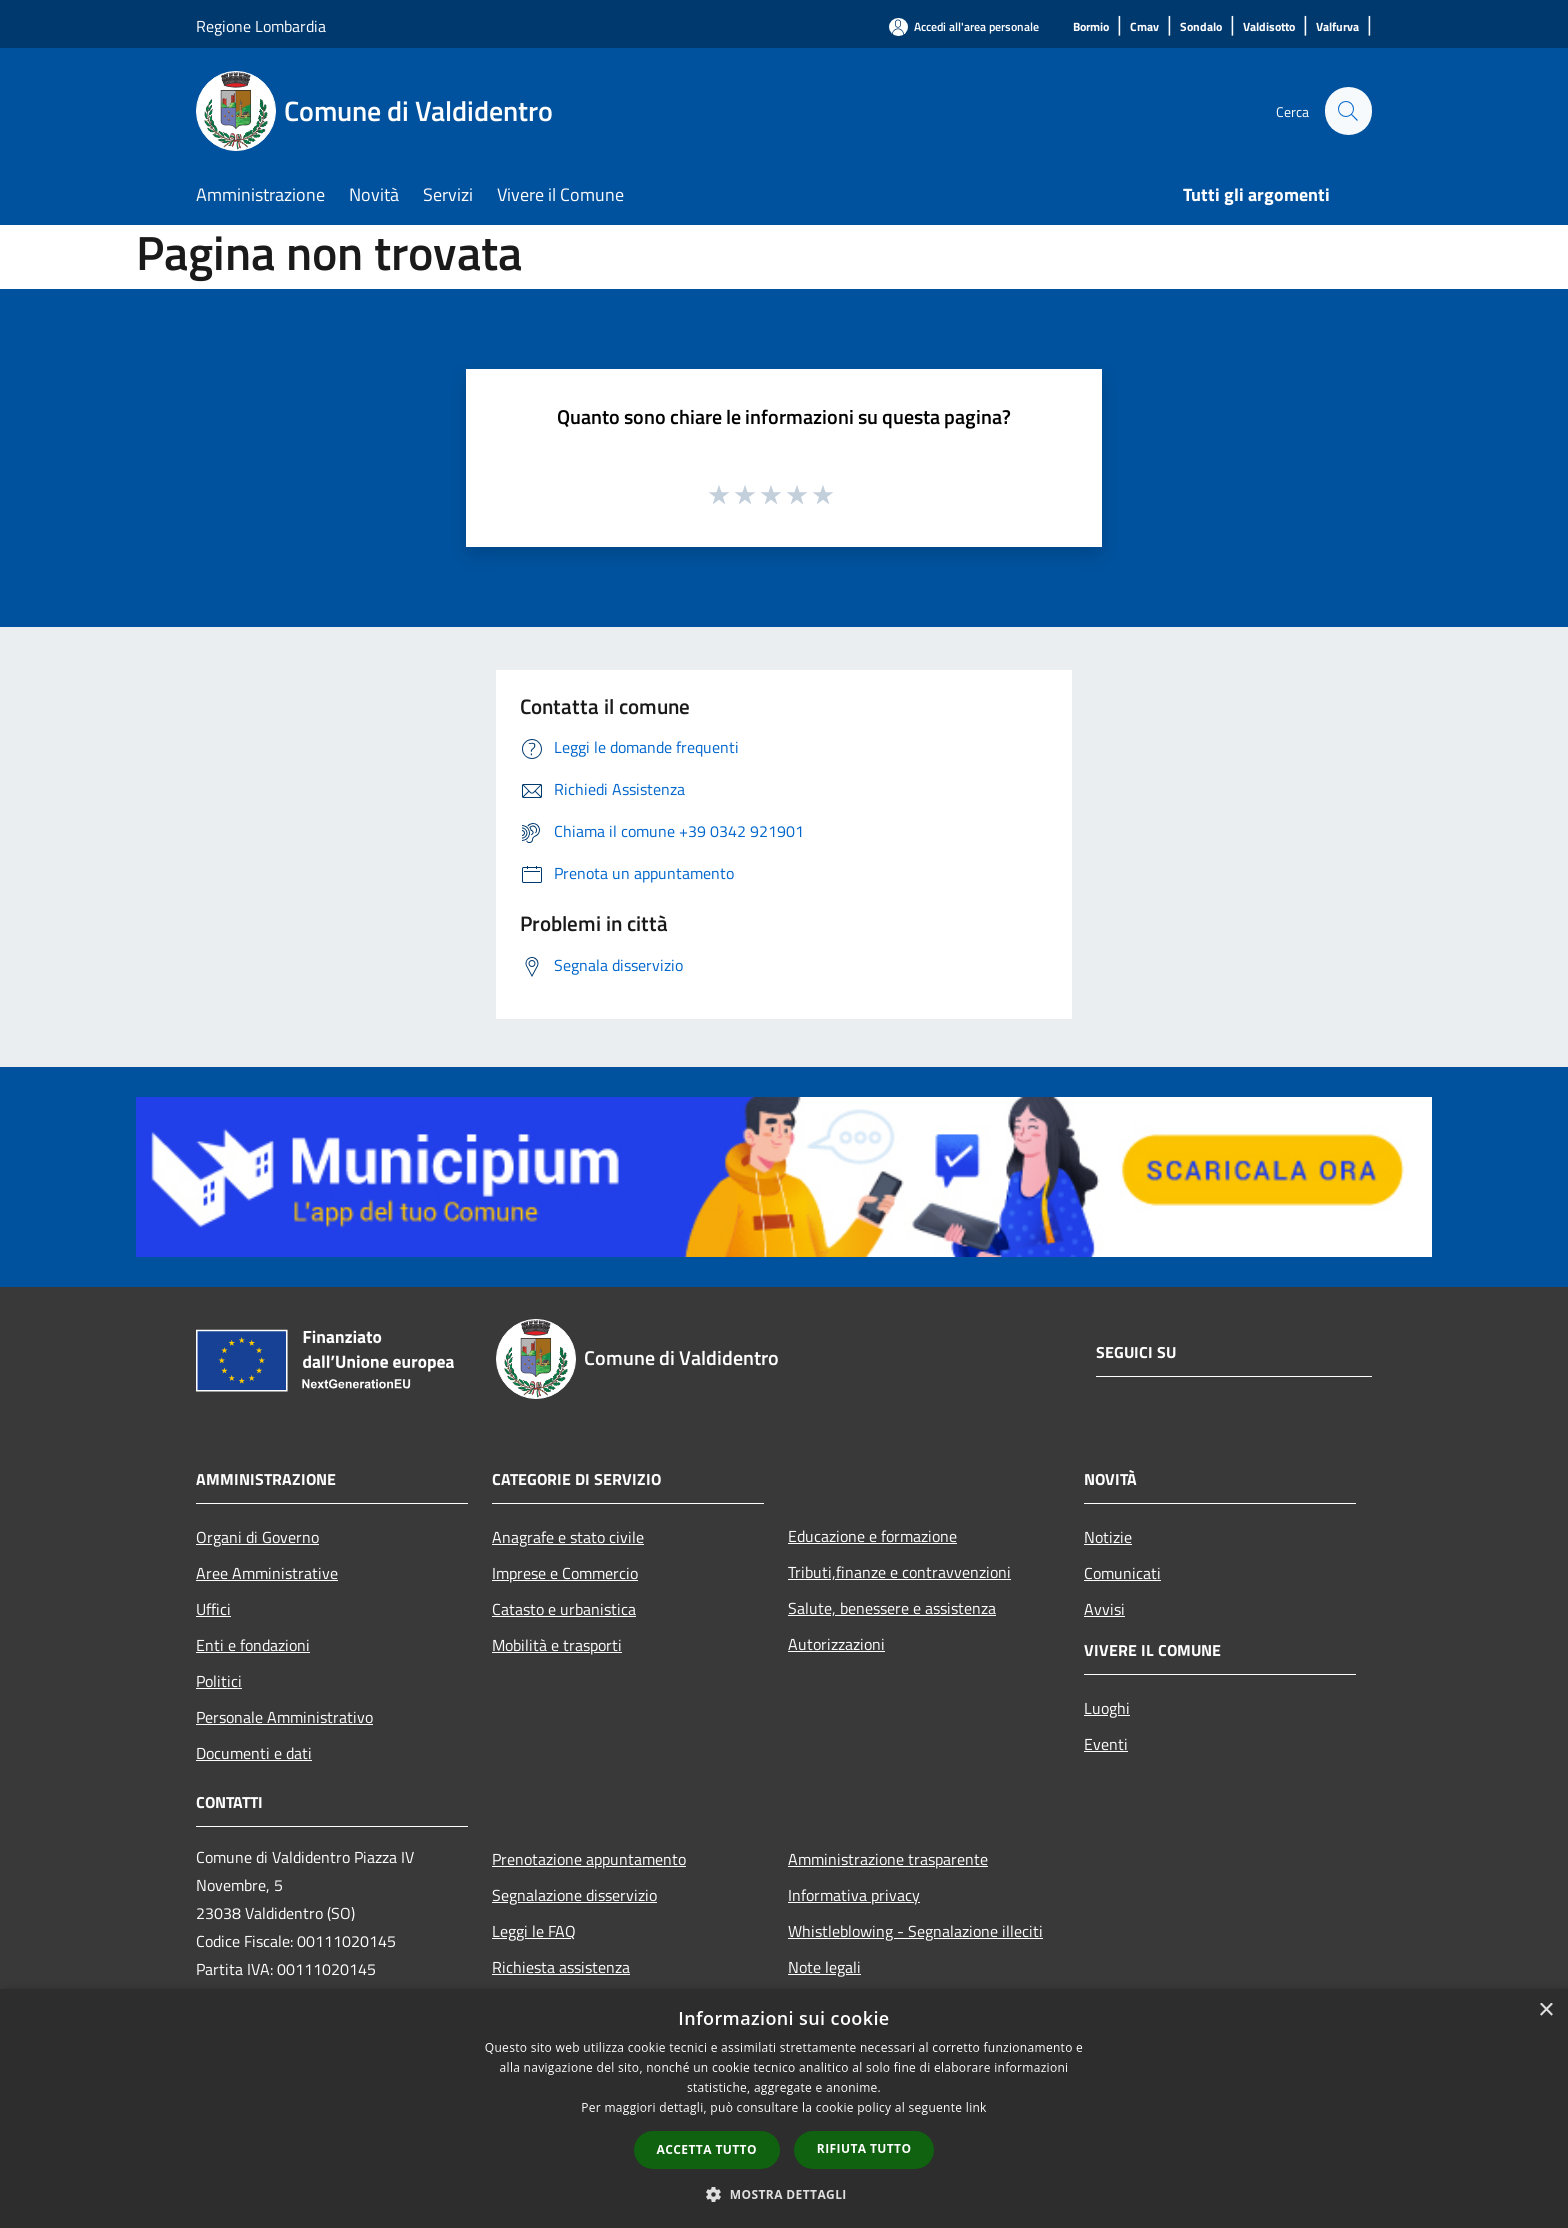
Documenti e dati (254, 1753)
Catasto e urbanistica (564, 1609)
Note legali (824, 1967)
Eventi (1106, 1744)
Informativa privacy (854, 1895)
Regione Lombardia (261, 26)
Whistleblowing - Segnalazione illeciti (915, 1931)
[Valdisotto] (1269, 27)
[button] (784, 2194)
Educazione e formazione (872, 1536)
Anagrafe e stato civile (568, 1537)
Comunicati (1122, 1573)
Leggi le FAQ (534, 1931)
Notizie (1108, 1537)
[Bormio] (1091, 27)
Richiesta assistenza (561, 1967)
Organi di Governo (257, 1537)
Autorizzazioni (836, 1644)
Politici (219, 1681)
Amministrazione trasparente (888, 1859)
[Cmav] (1144, 27)
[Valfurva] (1337, 27)
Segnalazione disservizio (574, 1895)
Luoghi (1107, 1708)
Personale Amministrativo (284, 1717)
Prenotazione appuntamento (589, 1859)
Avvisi (1104, 1609)
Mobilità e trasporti (557, 1645)
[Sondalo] (1201, 27)
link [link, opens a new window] (976, 2107)
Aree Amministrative (267, 1573)
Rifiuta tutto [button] (864, 2148)
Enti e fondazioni (253, 1645)
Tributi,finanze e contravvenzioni (899, 1572)
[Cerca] (1348, 111)
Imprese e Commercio (565, 1573)
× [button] (1545, 2010)
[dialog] (784, 2108)
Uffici (213, 1609)
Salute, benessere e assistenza (892, 1608)
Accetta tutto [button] (707, 2149)
